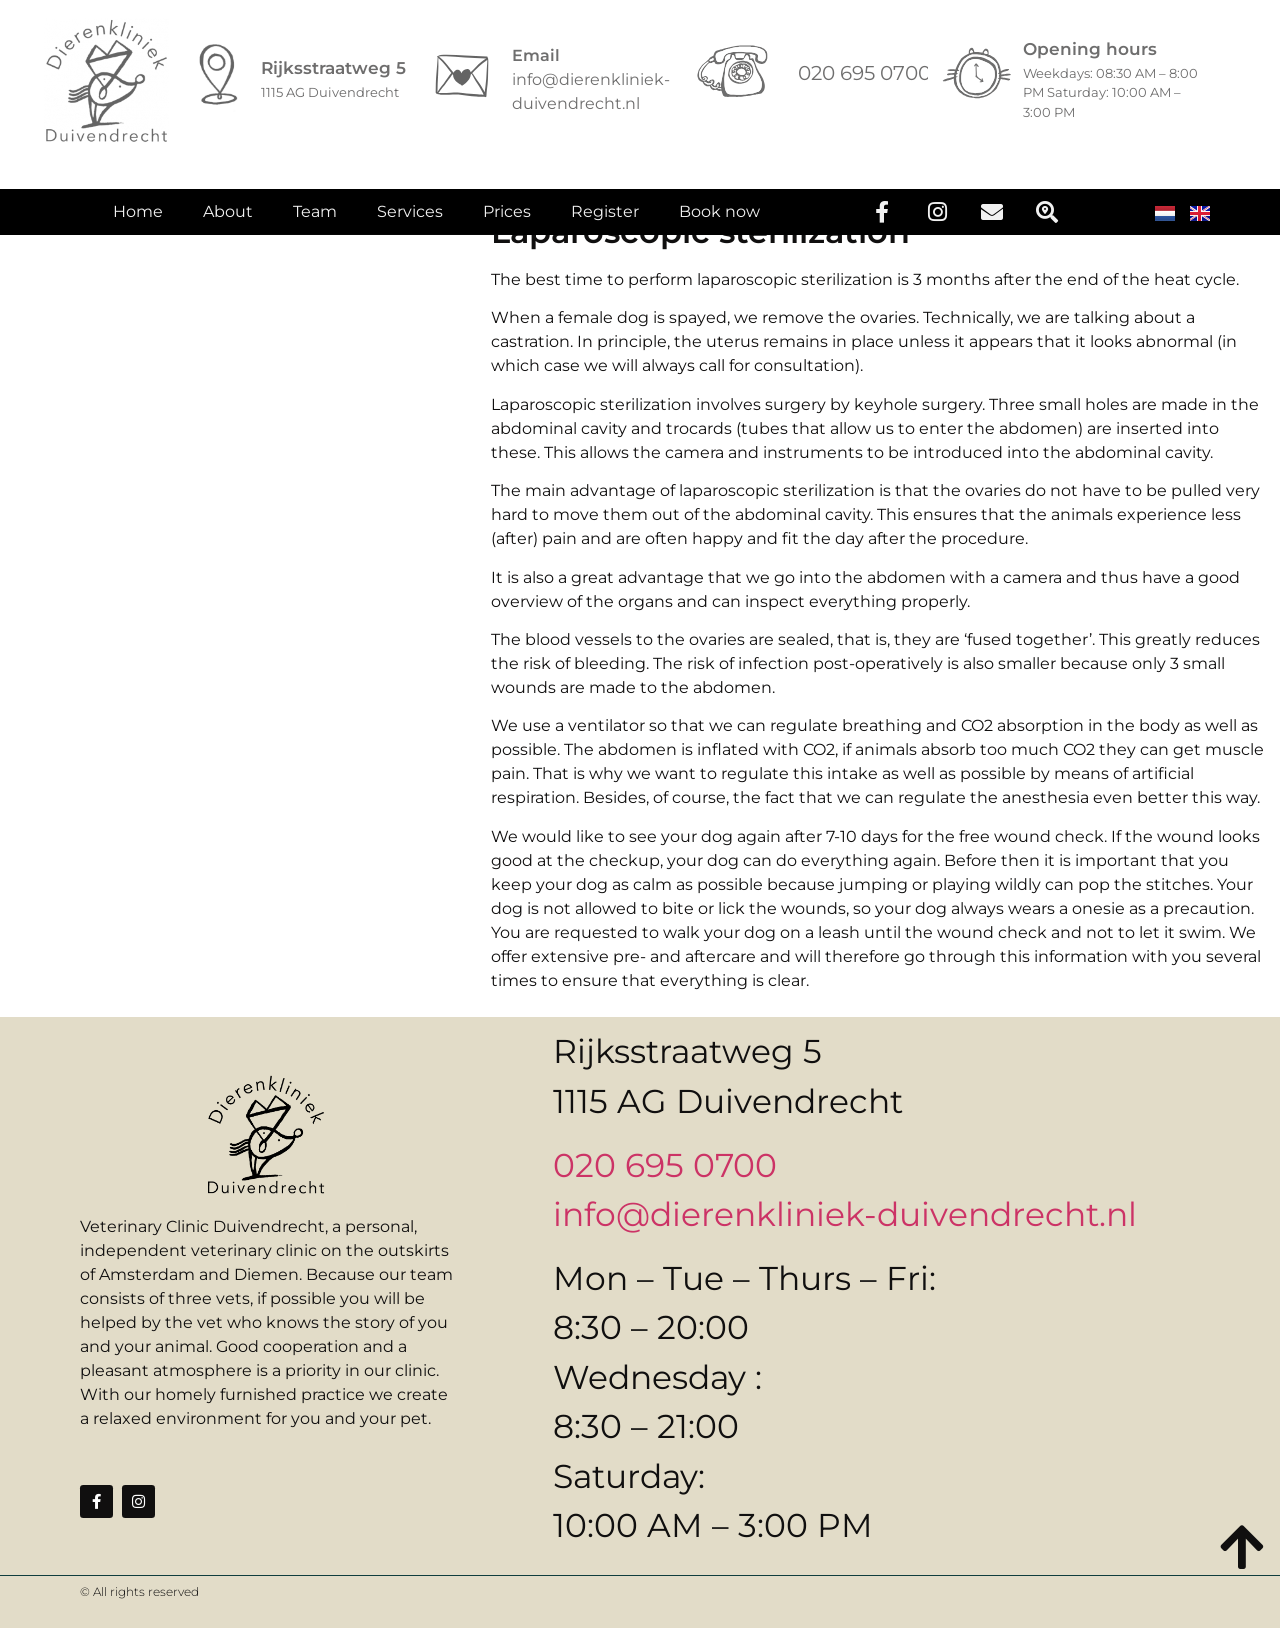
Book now (719, 219)
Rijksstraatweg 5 (333, 68)
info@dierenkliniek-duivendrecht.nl (845, 1214)
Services (410, 219)
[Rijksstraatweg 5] (219, 76)
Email (536, 55)
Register (605, 219)
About (228, 219)
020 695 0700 (665, 1165)
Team (315, 219)
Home (138, 219)
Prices (507, 219)
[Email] (462, 76)
